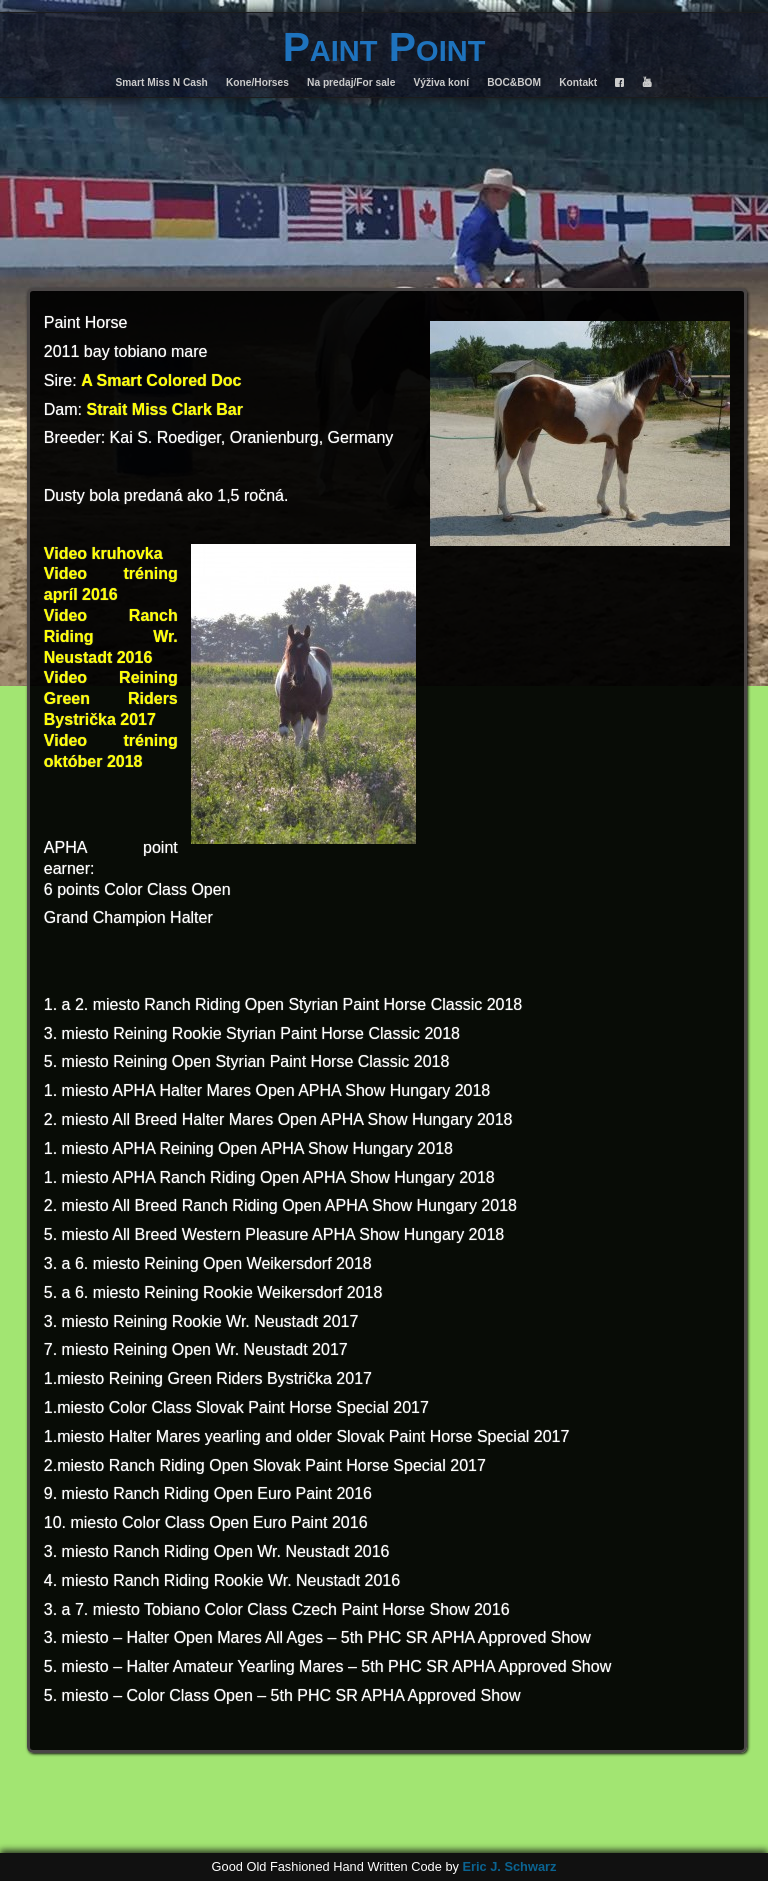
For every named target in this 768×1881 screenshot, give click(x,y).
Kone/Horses (257, 82)
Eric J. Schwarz (509, 1866)
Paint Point (384, 47)
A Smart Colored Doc (161, 380)
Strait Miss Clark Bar (164, 409)
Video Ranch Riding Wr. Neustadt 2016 (111, 636)
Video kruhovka (103, 553)
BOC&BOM (514, 82)
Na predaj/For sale (351, 82)
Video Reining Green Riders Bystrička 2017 (111, 698)
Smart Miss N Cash (162, 82)
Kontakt (578, 82)
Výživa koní (442, 82)
